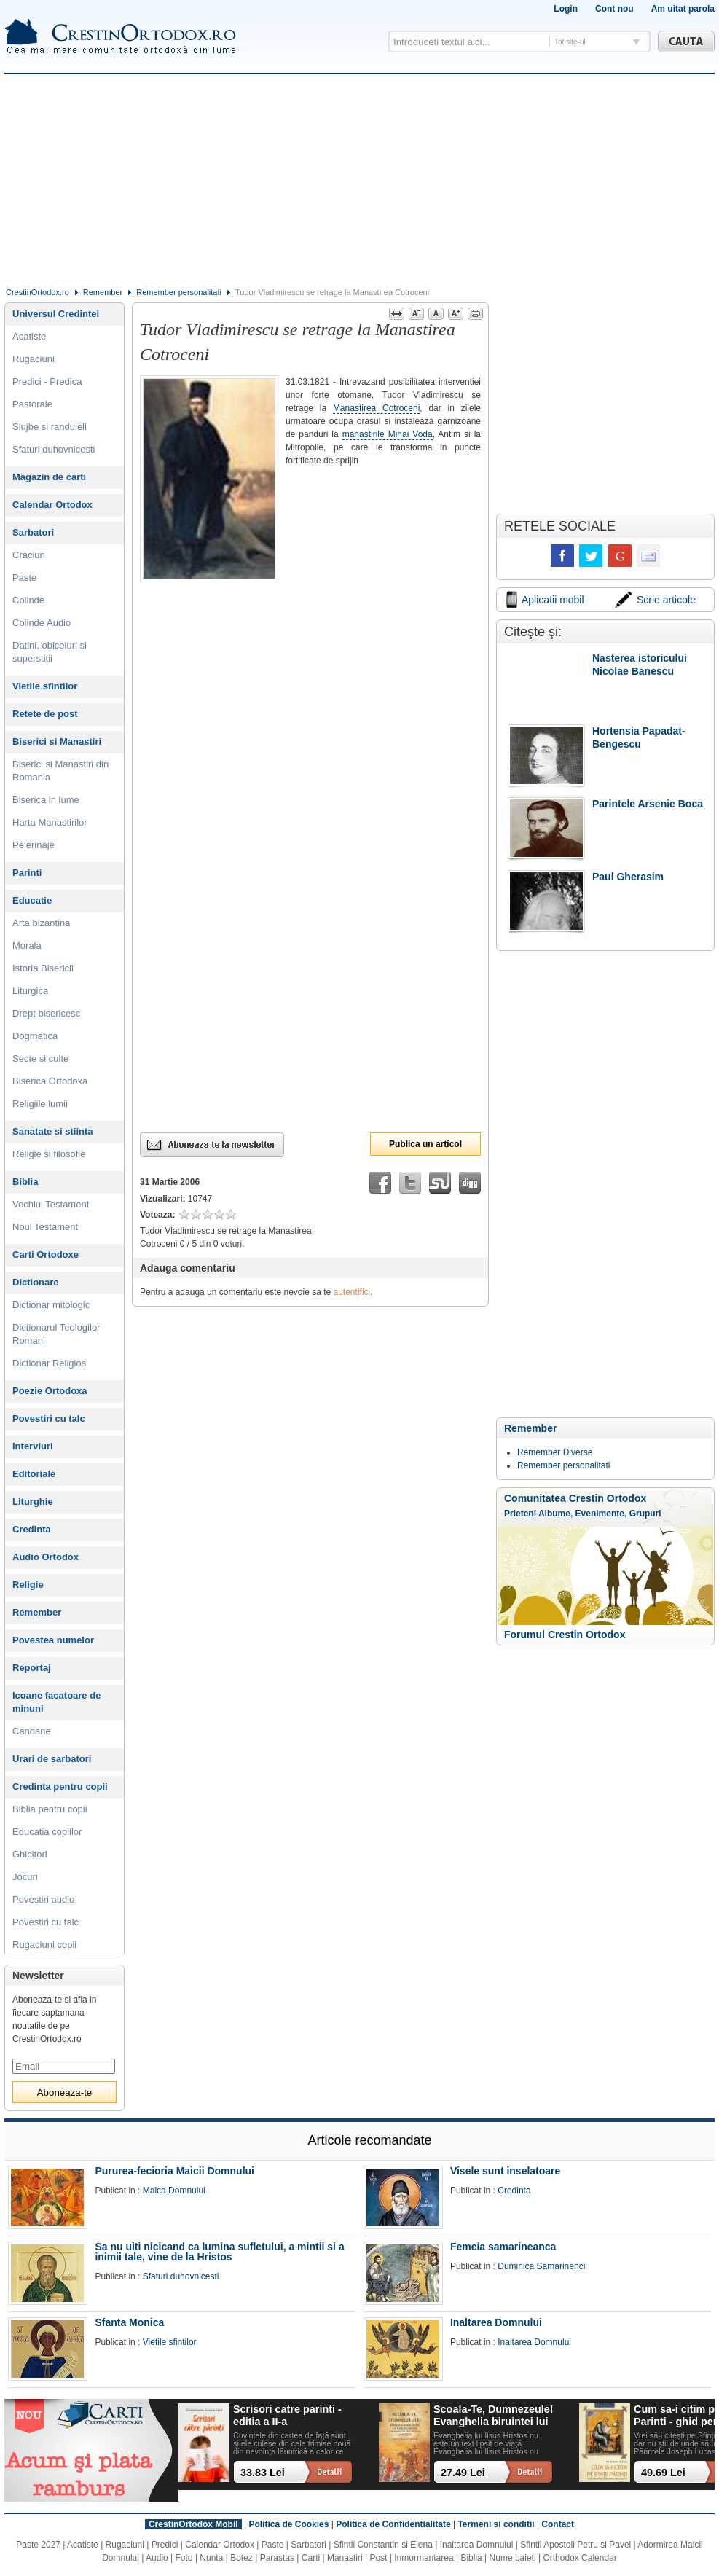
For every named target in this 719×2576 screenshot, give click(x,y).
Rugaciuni (33, 358)
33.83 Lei (262, 2472)
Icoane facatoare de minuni (56, 1702)
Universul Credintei (55, 313)
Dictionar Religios (49, 1363)
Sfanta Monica (129, 2322)
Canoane (31, 1731)
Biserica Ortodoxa (49, 1081)
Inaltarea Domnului (496, 2322)
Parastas (277, 2558)
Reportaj (31, 1667)
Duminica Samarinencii (542, 2266)
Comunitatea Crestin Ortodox (575, 1498)
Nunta (211, 2558)
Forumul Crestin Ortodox (564, 1634)
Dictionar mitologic (51, 1304)
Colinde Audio (41, 622)
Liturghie (32, 1501)
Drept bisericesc (46, 1013)
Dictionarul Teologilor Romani (56, 1334)
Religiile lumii (40, 1103)
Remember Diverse (554, 1452)
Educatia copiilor (47, 1831)
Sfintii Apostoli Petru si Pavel (575, 2545)
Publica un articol (425, 1144)
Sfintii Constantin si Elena (383, 2545)
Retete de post (45, 713)
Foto (184, 2558)
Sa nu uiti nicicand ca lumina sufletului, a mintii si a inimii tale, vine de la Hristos (219, 2252)
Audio (157, 2558)
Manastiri (345, 2558)
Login (566, 9)
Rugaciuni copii (44, 1944)
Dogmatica (35, 1035)
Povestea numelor (53, 1640)
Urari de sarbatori (51, 1758)
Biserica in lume (45, 799)
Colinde (28, 600)
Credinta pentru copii (60, 1786)
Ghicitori (29, 1854)
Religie (28, 1584)
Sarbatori (33, 532)
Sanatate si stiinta (52, 1131)
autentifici (352, 1292)
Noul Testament (45, 1226)
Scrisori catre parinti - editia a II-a (287, 2415)
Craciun (28, 554)
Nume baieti (513, 2558)
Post (378, 2558)
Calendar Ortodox (52, 504)
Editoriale (33, 1473)
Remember (102, 292)
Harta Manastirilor (49, 822)
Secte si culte (40, 1058)
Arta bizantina (41, 922)
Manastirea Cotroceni (376, 408)
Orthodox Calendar (579, 2558)
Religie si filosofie (48, 1153)
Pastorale (32, 404)
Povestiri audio (43, 1899)
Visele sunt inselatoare (505, 2171)
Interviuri (32, 1446)
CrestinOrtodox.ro (37, 292)
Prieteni (520, 1513)
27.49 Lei (463, 2472)
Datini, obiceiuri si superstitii (49, 652)
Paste (24, 577)
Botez (241, 2558)
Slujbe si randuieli (49, 426)
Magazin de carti (49, 476)
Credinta (31, 1529)
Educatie (32, 900)
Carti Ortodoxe (45, 1254)
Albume (554, 1513)
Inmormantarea (423, 2558)
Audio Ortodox (45, 1556)
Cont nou (614, 9)
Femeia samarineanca (503, 2246)
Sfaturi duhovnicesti (53, 449)
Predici (165, 2545)
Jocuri (25, 1876)
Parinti (27, 872)
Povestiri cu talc (48, 1418)
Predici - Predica (47, 381)
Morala (27, 945)
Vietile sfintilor (44, 686)
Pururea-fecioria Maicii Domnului (174, 2171)
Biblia (25, 1181)
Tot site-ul (570, 42)
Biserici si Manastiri (56, 741)
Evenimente (599, 1513)
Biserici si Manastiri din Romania (60, 771)
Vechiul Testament (50, 1204)
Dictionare (35, 1282)
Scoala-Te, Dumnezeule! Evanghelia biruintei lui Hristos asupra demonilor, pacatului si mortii (493, 2416)
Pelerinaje (33, 844)
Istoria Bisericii (43, 968)
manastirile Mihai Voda (387, 434)
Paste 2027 (38, 2545)
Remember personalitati (178, 292)
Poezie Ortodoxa (49, 1390)
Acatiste (29, 336)
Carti (311, 2558)
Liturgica (30, 990)
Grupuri (645, 1513)
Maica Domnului (174, 2190)
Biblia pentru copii (49, 1809)
